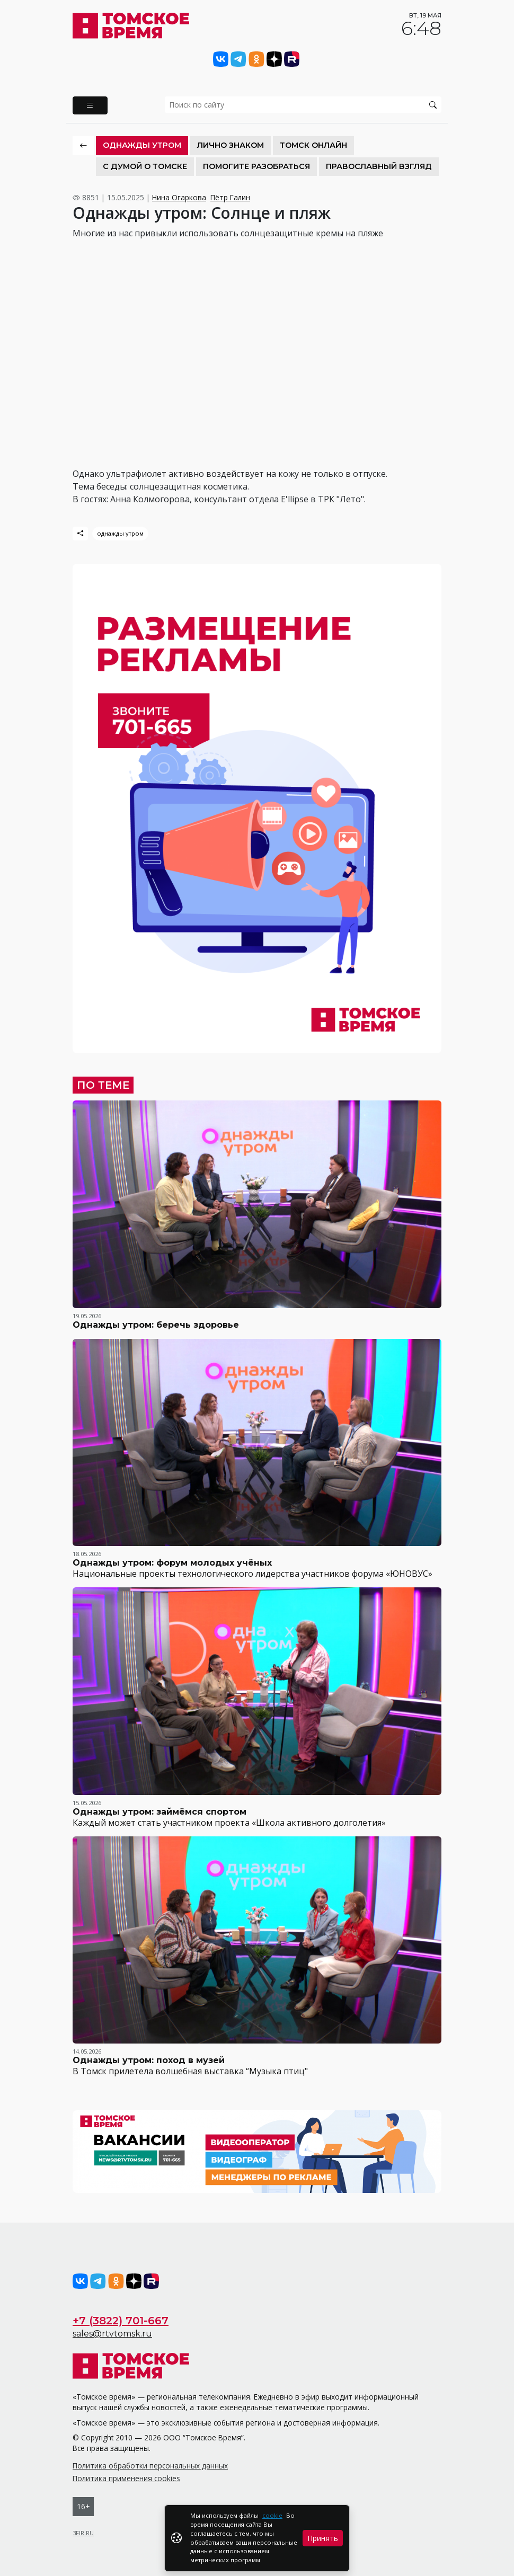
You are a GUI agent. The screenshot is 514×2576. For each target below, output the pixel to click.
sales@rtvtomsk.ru (112, 2334)
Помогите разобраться (256, 166)
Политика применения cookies (126, 2478)
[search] (303, 104)
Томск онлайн (313, 145)
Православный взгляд (379, 166)
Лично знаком (230, 145)
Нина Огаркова (179, 197)
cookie (272, 2515)
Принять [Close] (322, 2538)
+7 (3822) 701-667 (121, 2320)
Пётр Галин (230, 197)
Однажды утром (142, 145)
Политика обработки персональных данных (150, 2465)
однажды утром (120, 533)
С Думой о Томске (145, 166)
